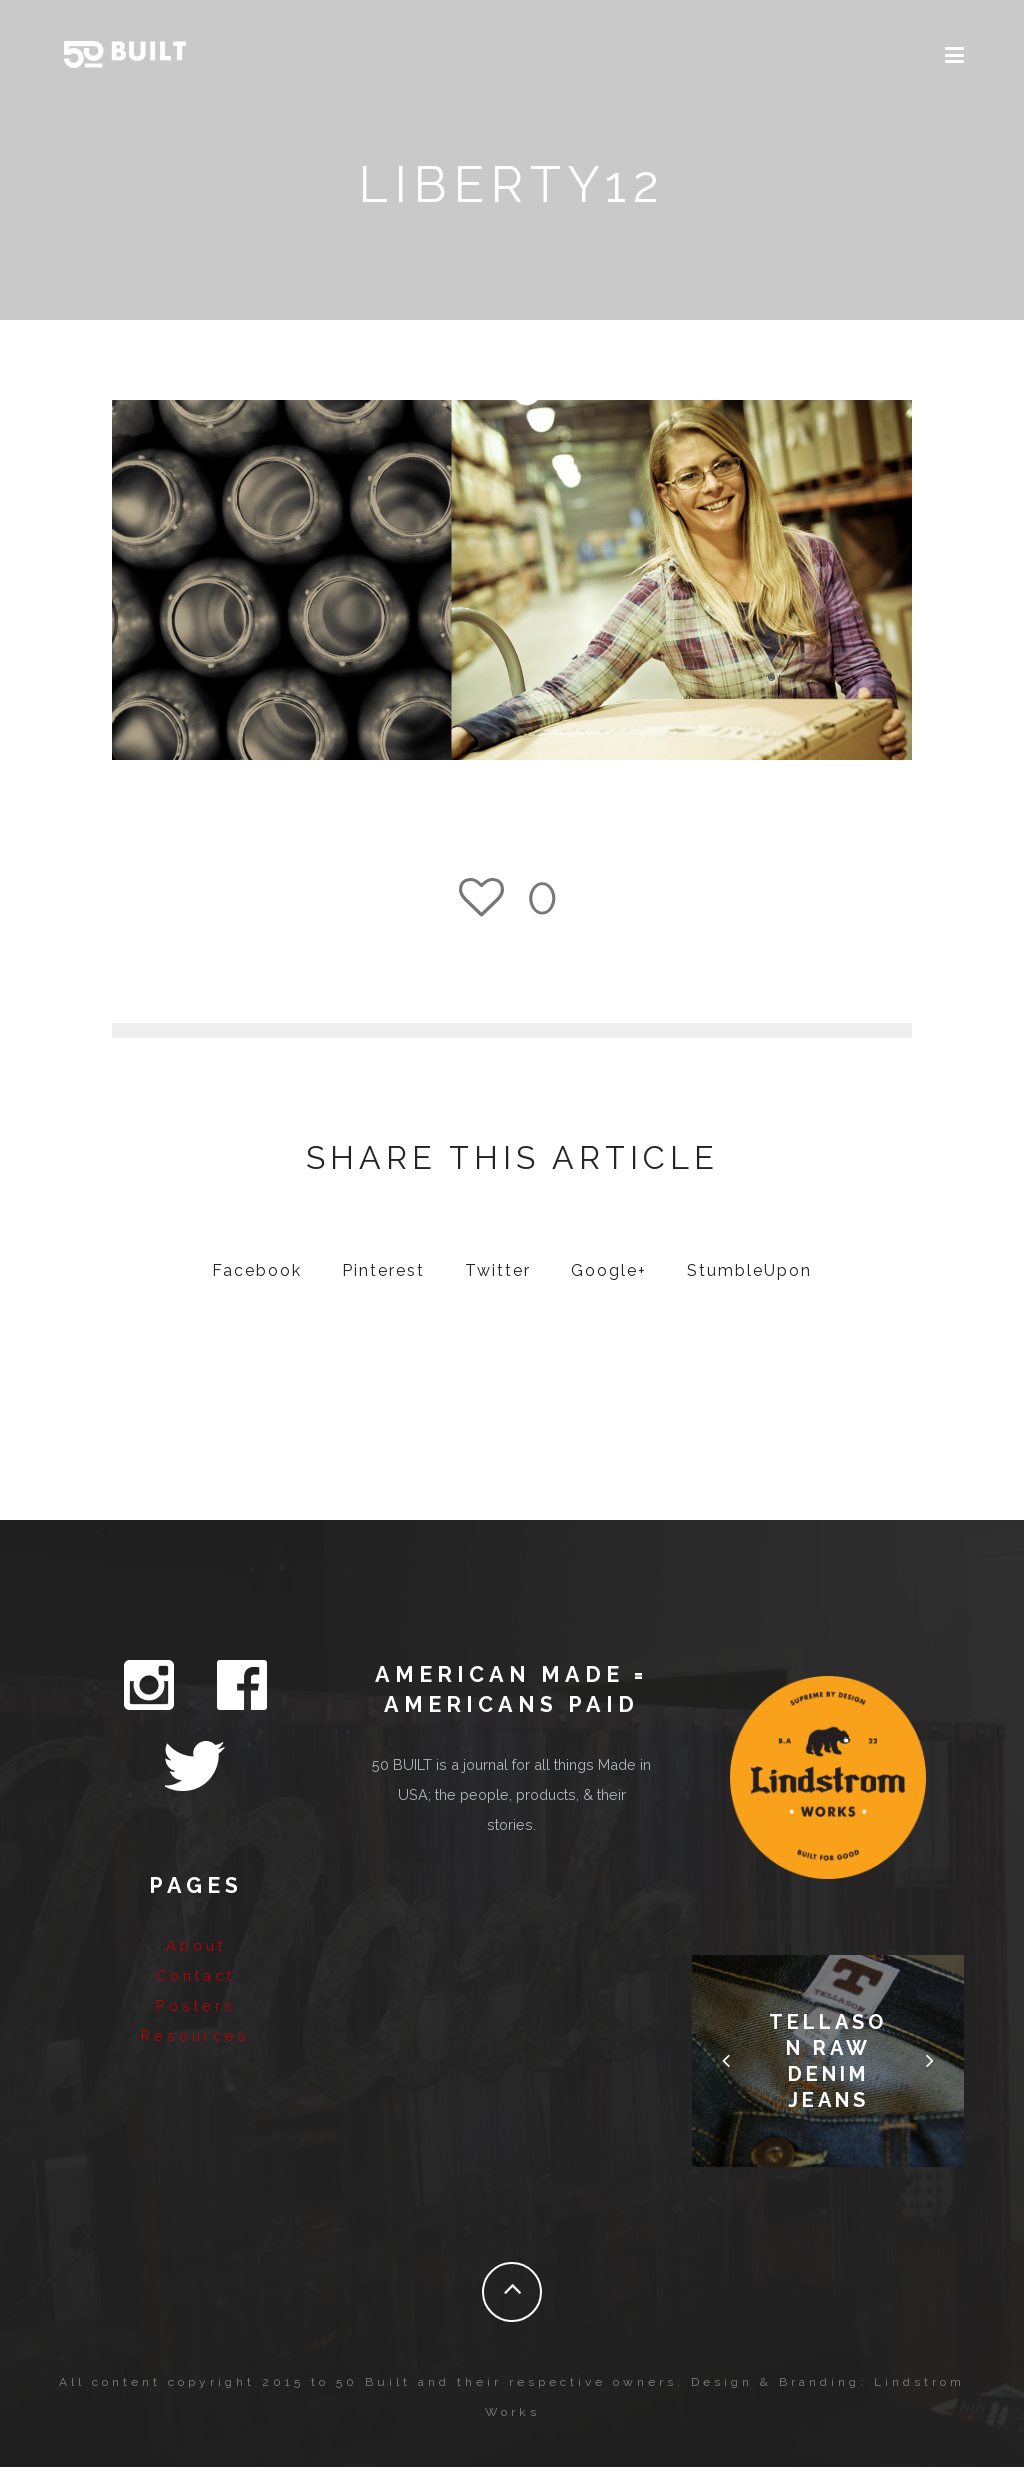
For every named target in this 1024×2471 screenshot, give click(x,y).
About (196, 1863)
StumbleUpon (749, 1274)
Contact (195, 1893)
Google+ (609, 1274)
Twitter (498, 1274)
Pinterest (383, 1274)
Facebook (257, 1274)
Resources (195, 1953)
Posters (196, 1923)
